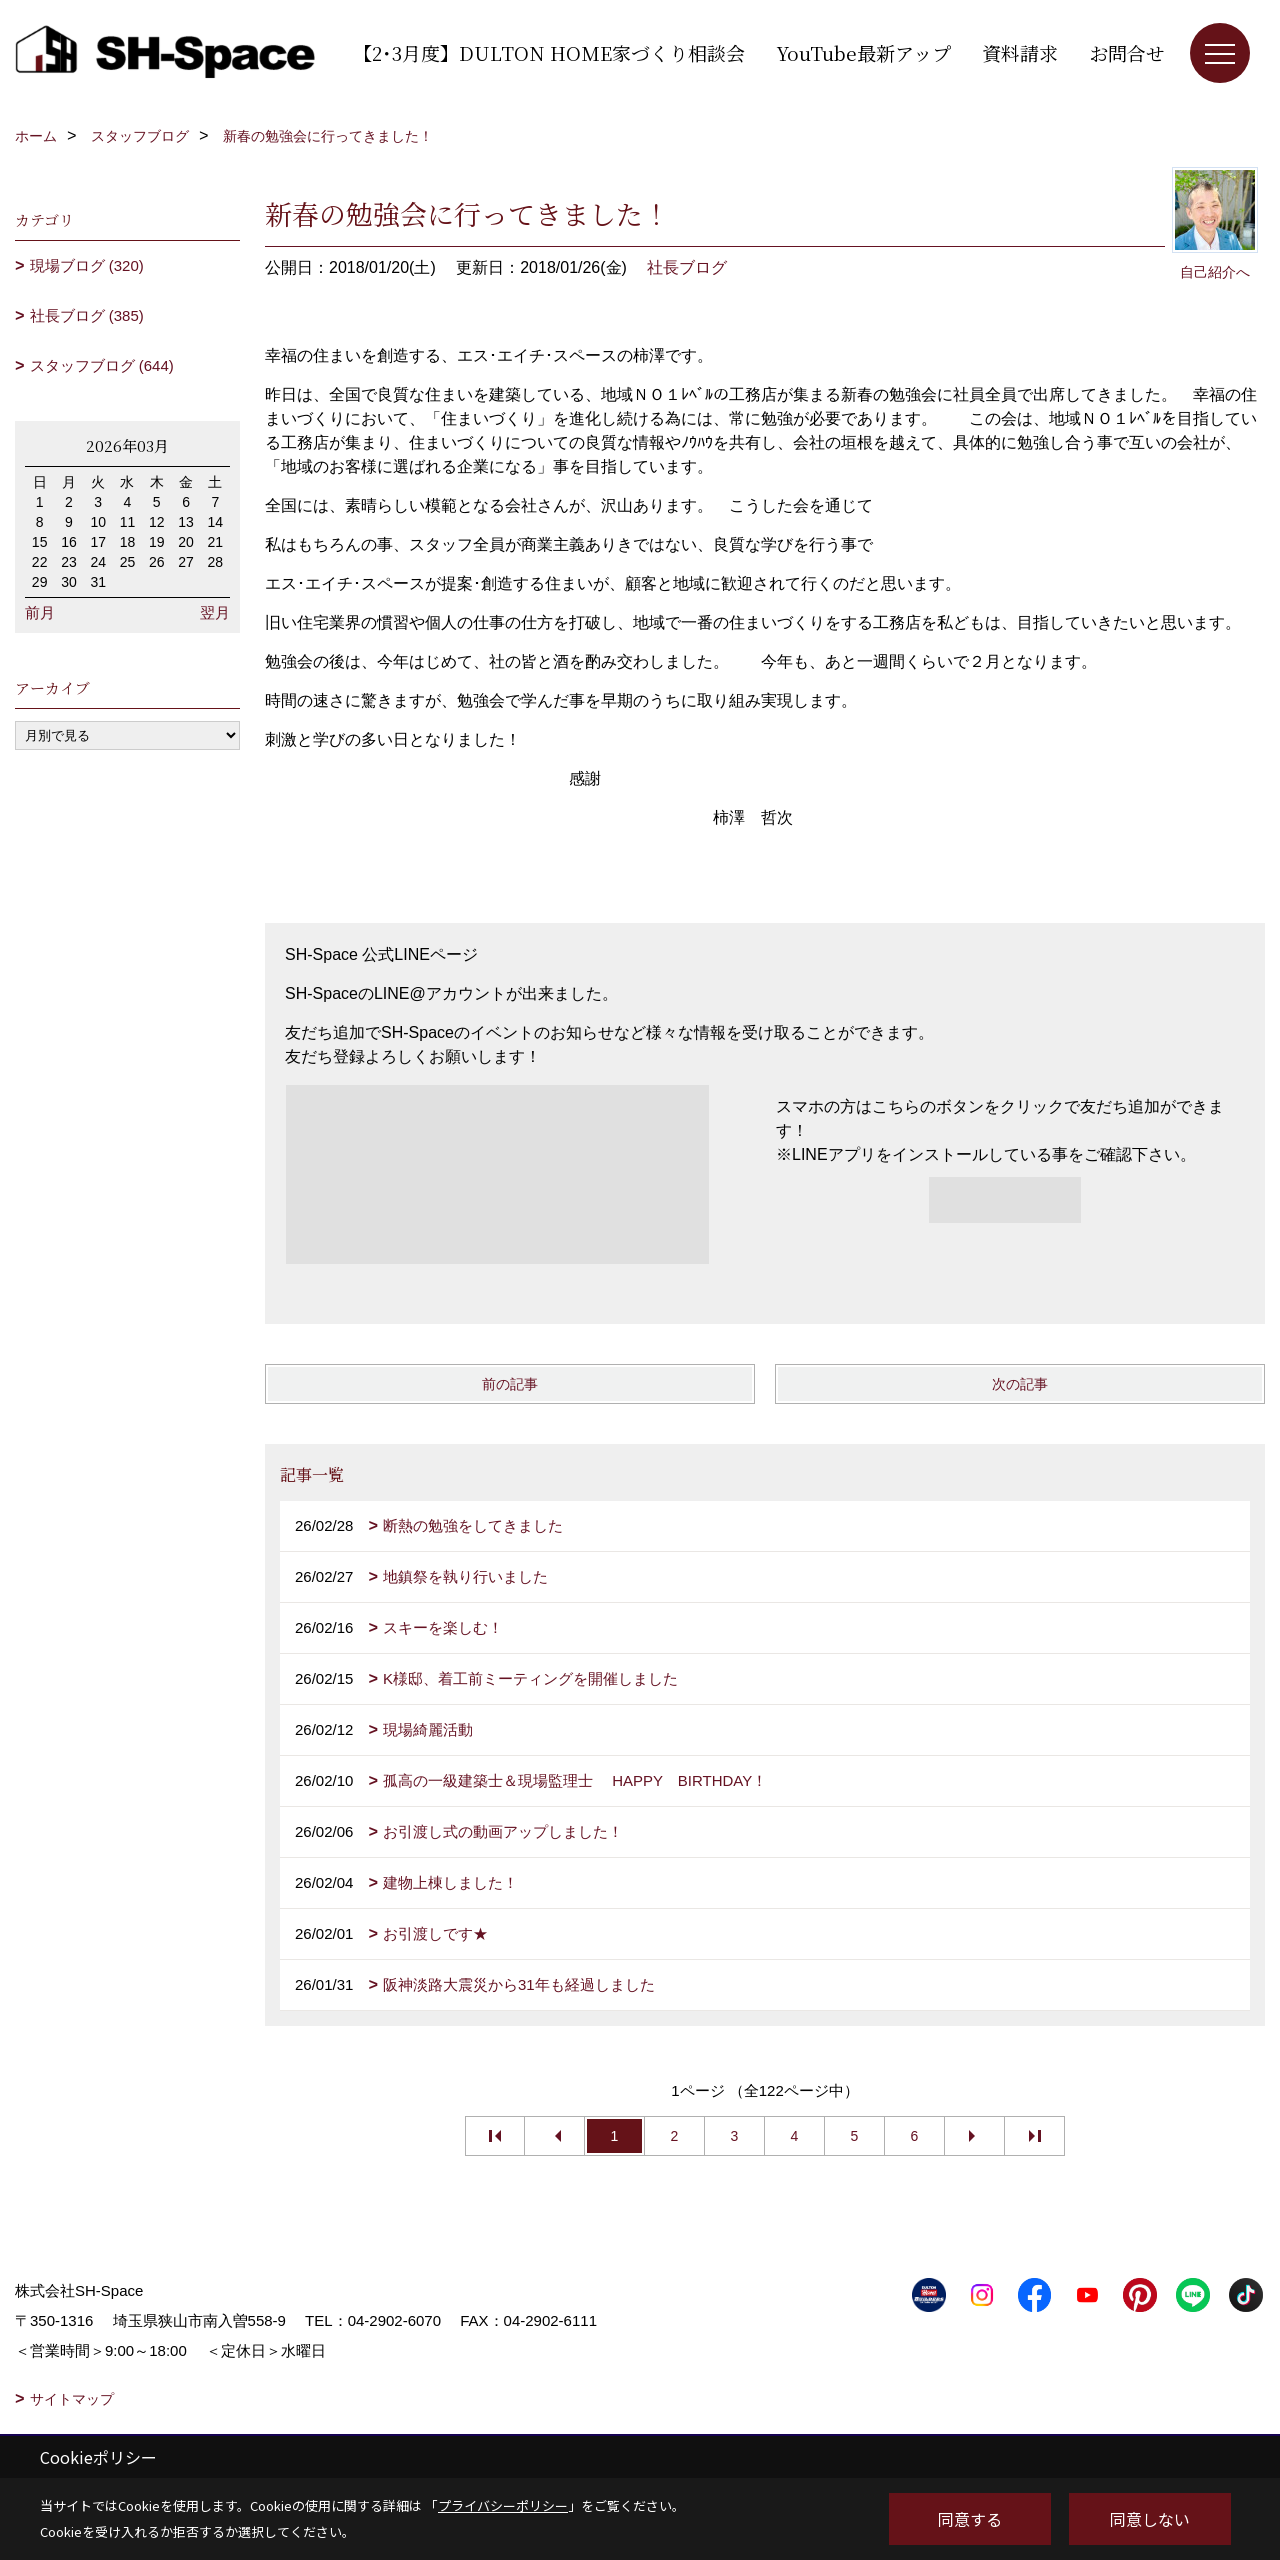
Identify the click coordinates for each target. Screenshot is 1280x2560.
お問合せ (1127, 52)
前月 (40, 612)
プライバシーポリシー (503, 2505)
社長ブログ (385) (87, 315)
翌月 (215, 612)
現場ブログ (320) (87, 265)
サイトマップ (72, 2399)
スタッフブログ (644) (102, 365)
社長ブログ (687, 267)
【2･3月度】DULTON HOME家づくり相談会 (549, 52)
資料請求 (1020, 52)
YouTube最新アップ (863, 52)
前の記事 (510, 1384)
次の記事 (1020, 1384)
